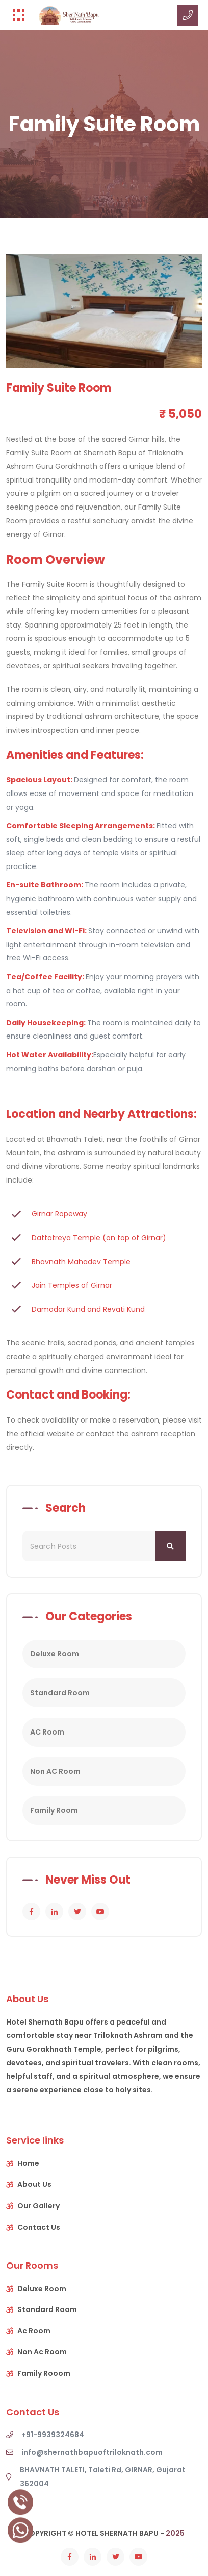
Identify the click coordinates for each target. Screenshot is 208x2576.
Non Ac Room (42, 2352)
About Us (34, 2184)
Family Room (54, 1810)
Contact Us (38, 2227)
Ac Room (33, 2331)
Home (28, 2163)
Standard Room (60, 1693)
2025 (175, 2533)
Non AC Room (55, 1771)
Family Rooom (43, 2373)
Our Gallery (38, 2206)
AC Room (47, 1732)
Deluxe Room (54, 1654)
